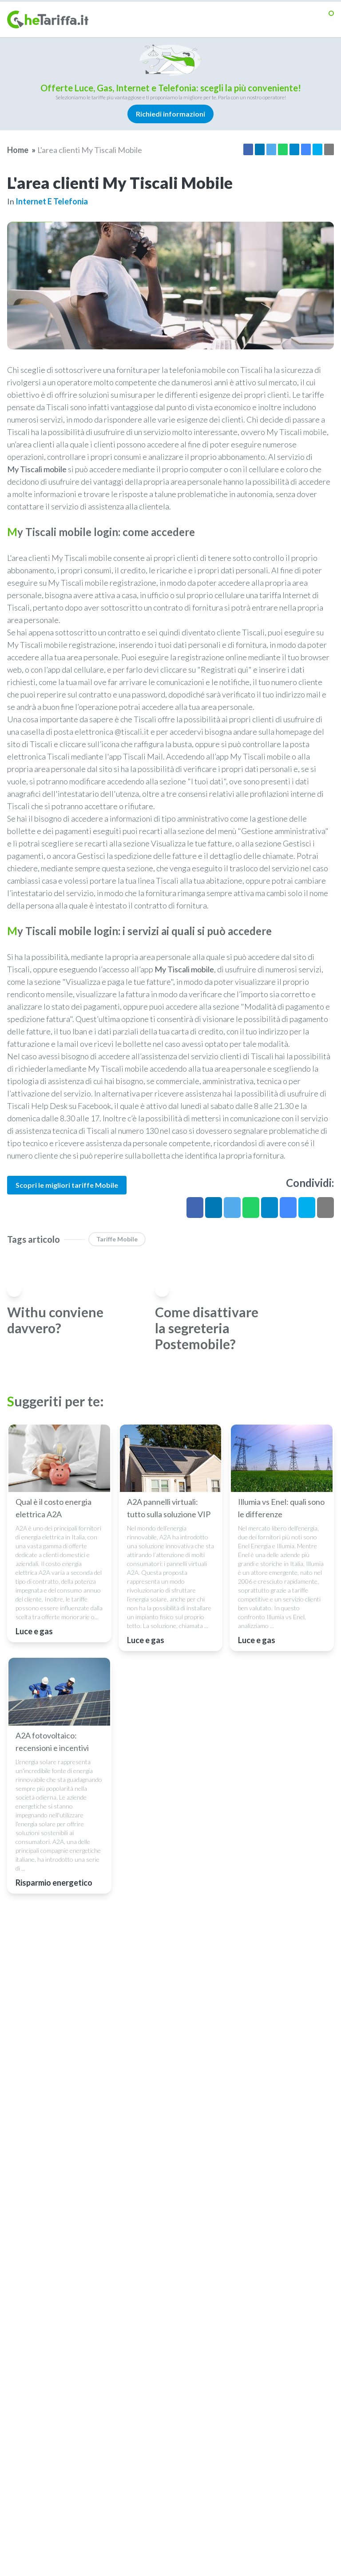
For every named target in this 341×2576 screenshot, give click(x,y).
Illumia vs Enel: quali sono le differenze (281, 1508)
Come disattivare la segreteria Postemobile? (206, 1328)
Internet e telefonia (52, 201)
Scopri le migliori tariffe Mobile (67, 1185)
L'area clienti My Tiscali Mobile (89, 150)
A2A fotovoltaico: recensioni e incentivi (52, 1741)
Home (17, 150)
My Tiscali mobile (37, 469)
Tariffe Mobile (117, 1239)
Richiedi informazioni (170, 114)
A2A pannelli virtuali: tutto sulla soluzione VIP (168, 1508)
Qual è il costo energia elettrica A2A (53, 1508)
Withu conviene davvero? (55, 1320)
